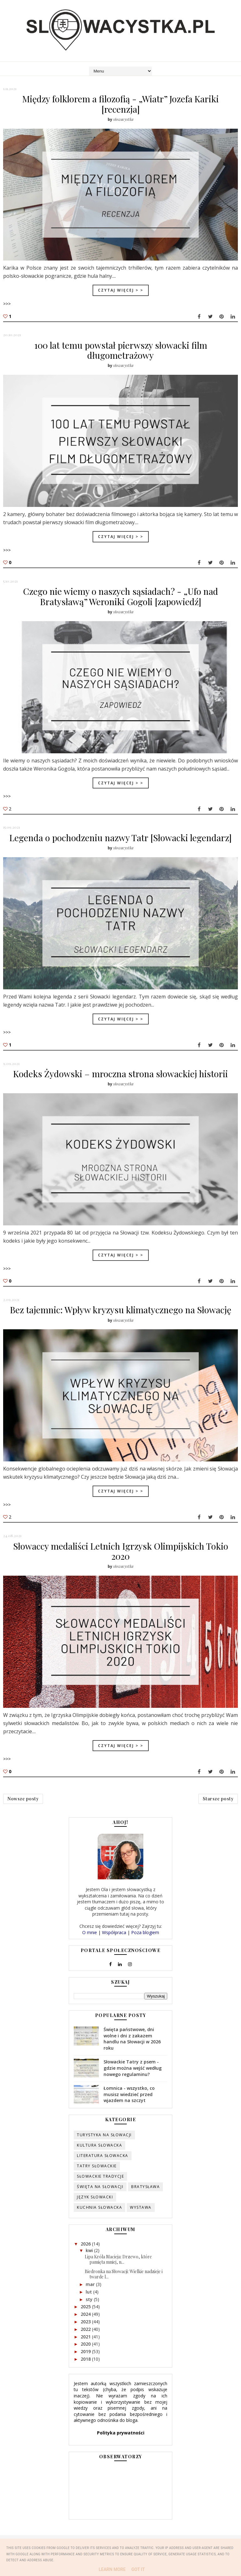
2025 (86, 2319)
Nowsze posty (23, 1809)
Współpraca (114, 1945)
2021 (86, 2349)
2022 (86, 2342)
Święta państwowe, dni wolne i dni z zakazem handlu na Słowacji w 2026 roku (132, 2051)
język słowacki (95, 2209)
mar (91, 2297)
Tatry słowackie (97, 2178)
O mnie (89, 1945)
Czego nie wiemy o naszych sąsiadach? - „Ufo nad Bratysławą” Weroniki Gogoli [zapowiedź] (120, 599)
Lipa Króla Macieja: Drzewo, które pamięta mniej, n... (118, 2272)
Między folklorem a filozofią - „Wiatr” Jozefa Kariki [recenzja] (120, 104)
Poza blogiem (145, 1945)
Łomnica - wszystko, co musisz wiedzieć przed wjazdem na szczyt (129, 2107)
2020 (86, 2357)
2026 (86, 2256)
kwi (90, 2263)
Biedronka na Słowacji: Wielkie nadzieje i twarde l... (124, 2287)
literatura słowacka (102, 2168)
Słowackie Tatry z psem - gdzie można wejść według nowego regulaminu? (133, 2081)
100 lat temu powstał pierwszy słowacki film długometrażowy (120, 351)
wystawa (141, 2220)
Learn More (112, 2569)
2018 (86, 2371)
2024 (86, 2327)
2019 (86, 2364)
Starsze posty (218, 1809)
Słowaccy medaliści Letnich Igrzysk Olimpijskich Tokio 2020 (120, 1558)
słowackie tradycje (100, 2188)
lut (89, 2304)
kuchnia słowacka (99, 2220)
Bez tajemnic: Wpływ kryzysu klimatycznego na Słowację (120, 1316)
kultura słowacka (99, 2157)
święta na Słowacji (100, 2199)
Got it (138, 2569)
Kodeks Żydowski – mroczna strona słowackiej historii (120, 1078)
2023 (86, 2334)
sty (90, 2312)
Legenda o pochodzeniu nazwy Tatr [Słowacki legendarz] (120, 841)
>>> (7, 303)
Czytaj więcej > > (120, 290)
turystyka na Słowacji (104, 2147)
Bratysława (145, 2199)
